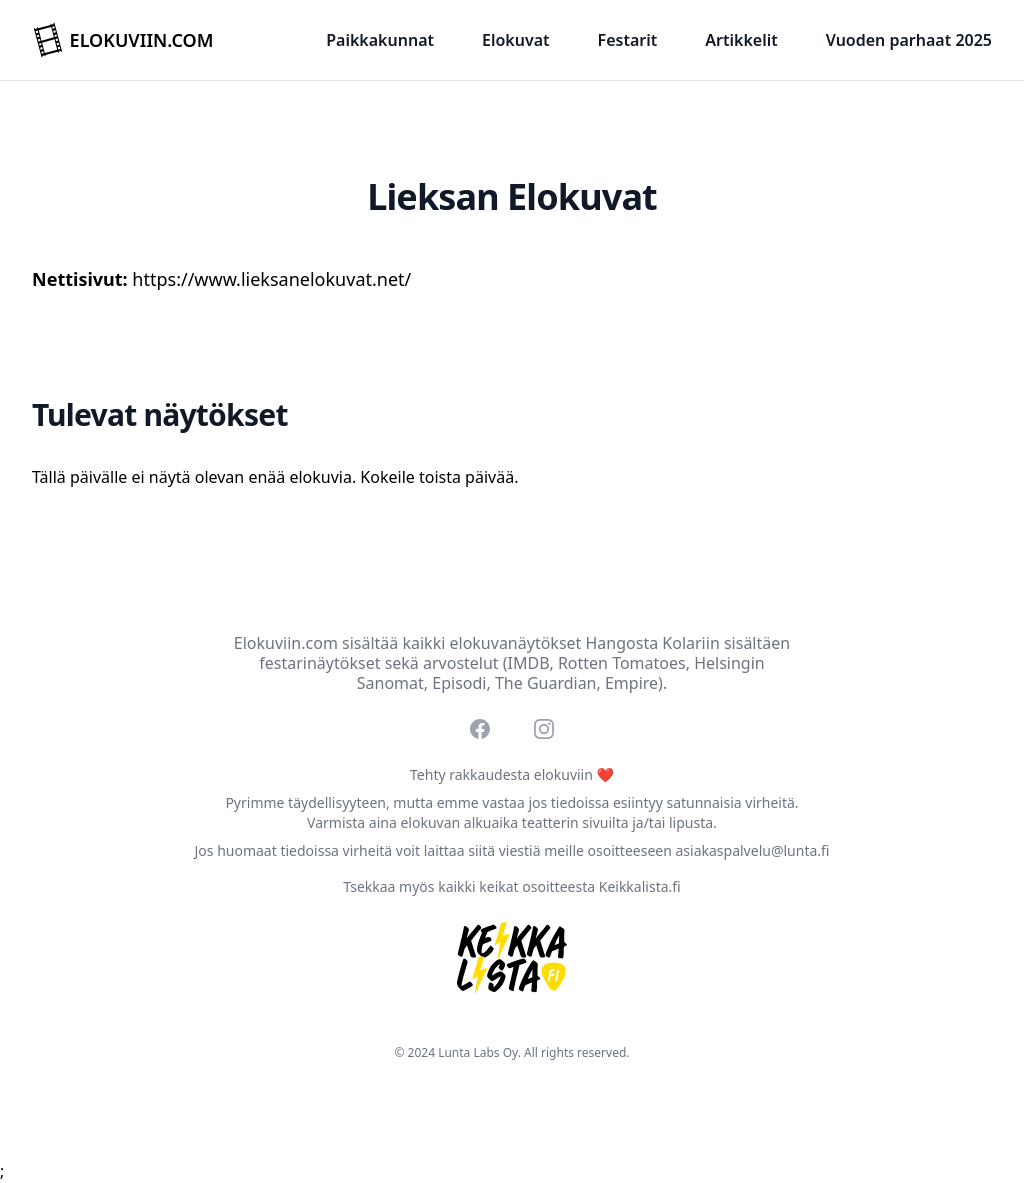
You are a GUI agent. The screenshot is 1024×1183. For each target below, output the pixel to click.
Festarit (628, 40)
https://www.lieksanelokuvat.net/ (271, 279)
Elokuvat (516, 40)
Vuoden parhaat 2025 (909, 40)
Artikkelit (741, 40)
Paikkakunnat (380, 40)
